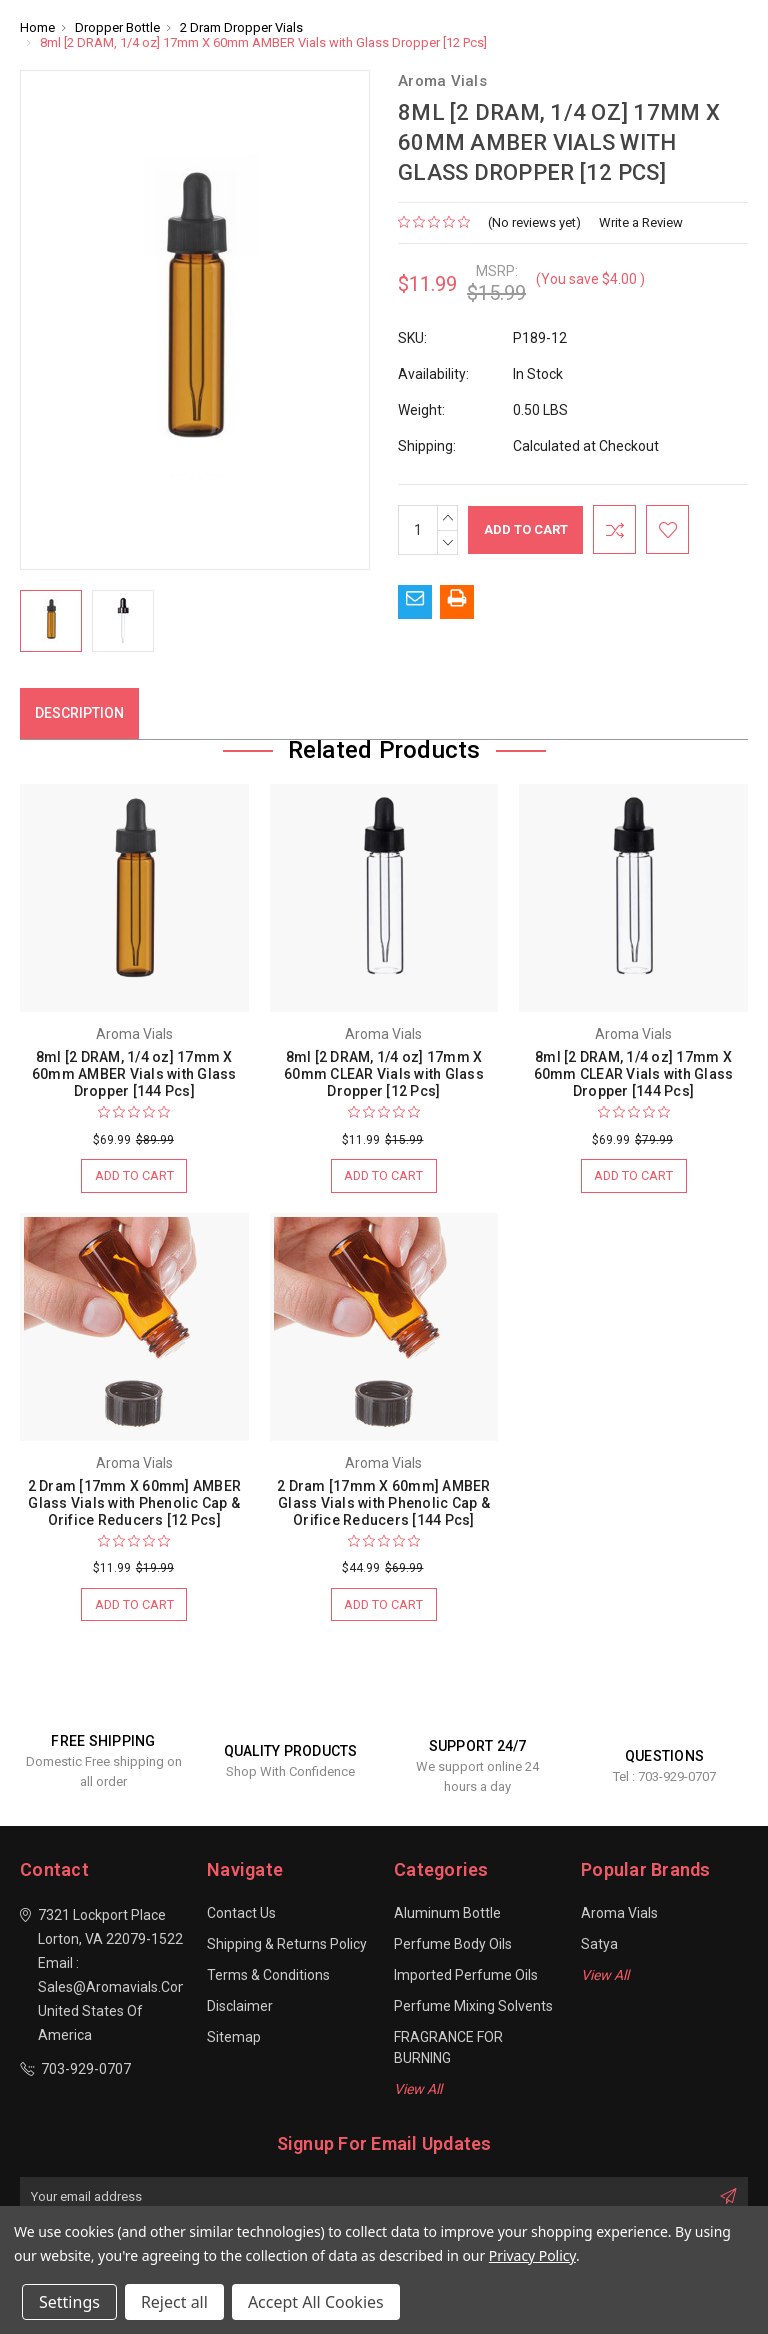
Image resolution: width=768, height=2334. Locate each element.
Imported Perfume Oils (466, 1977)
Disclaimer (240, 2008)
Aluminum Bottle (447, 1915)
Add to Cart (134, 1175)
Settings (69, 2302)
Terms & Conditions (268, 1977)
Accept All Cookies (316, 2302)
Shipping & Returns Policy (287, 1946)
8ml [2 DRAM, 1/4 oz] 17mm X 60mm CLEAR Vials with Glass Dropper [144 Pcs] (634, 1074)
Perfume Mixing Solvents (473, 2008)
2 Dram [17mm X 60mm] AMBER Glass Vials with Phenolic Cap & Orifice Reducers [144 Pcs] (384, 1504)
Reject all (174, 2302)
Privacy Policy (532, 2255)
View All (418, 2091)
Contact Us (241, 1915)
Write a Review (641, 222)
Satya (599, 1946)
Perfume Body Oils (453, 1946)
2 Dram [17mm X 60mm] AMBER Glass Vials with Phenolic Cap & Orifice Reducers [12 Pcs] (135, 1504)
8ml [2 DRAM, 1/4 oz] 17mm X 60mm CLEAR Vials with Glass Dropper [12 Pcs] (384, 1074)
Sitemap (234, 2039)
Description (79, 713)
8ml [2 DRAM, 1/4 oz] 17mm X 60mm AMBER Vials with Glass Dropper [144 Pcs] (134, 1074)
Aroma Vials (619, 1915)
